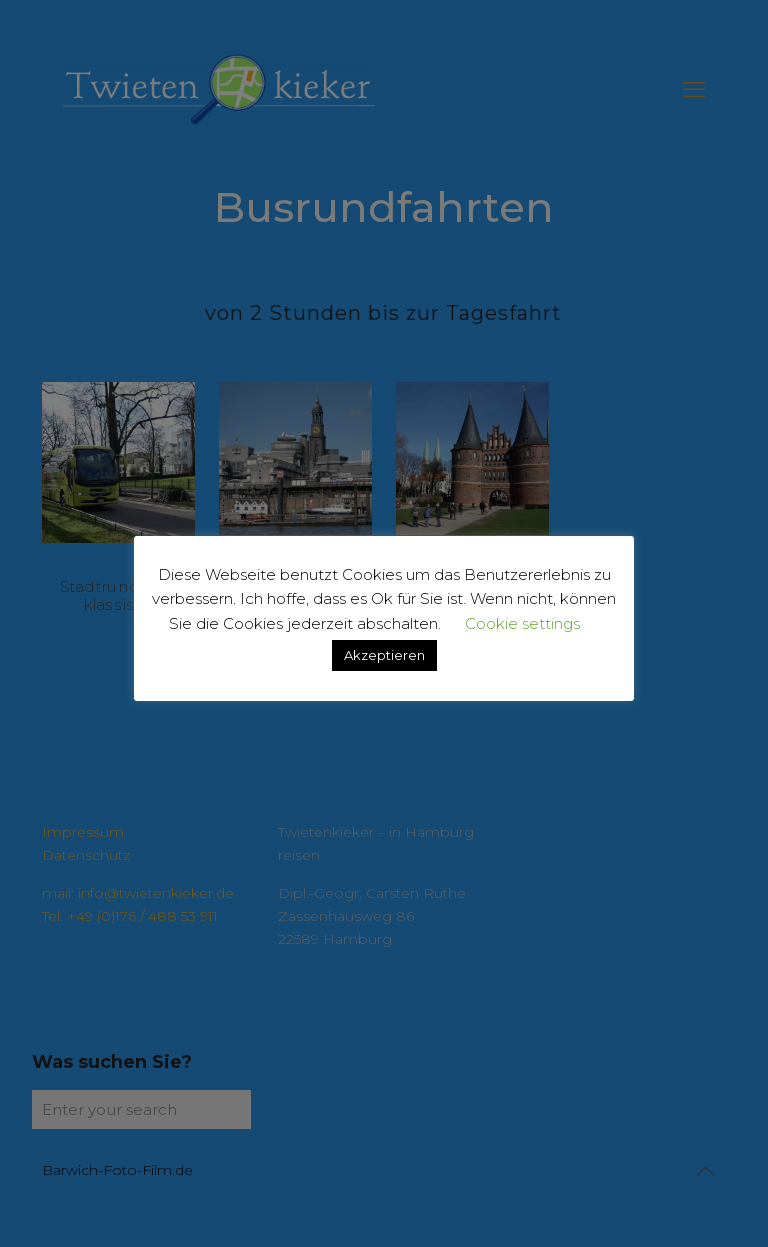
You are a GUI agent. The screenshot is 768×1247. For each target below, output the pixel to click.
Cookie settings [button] (522, 623)
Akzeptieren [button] (384, 655)
